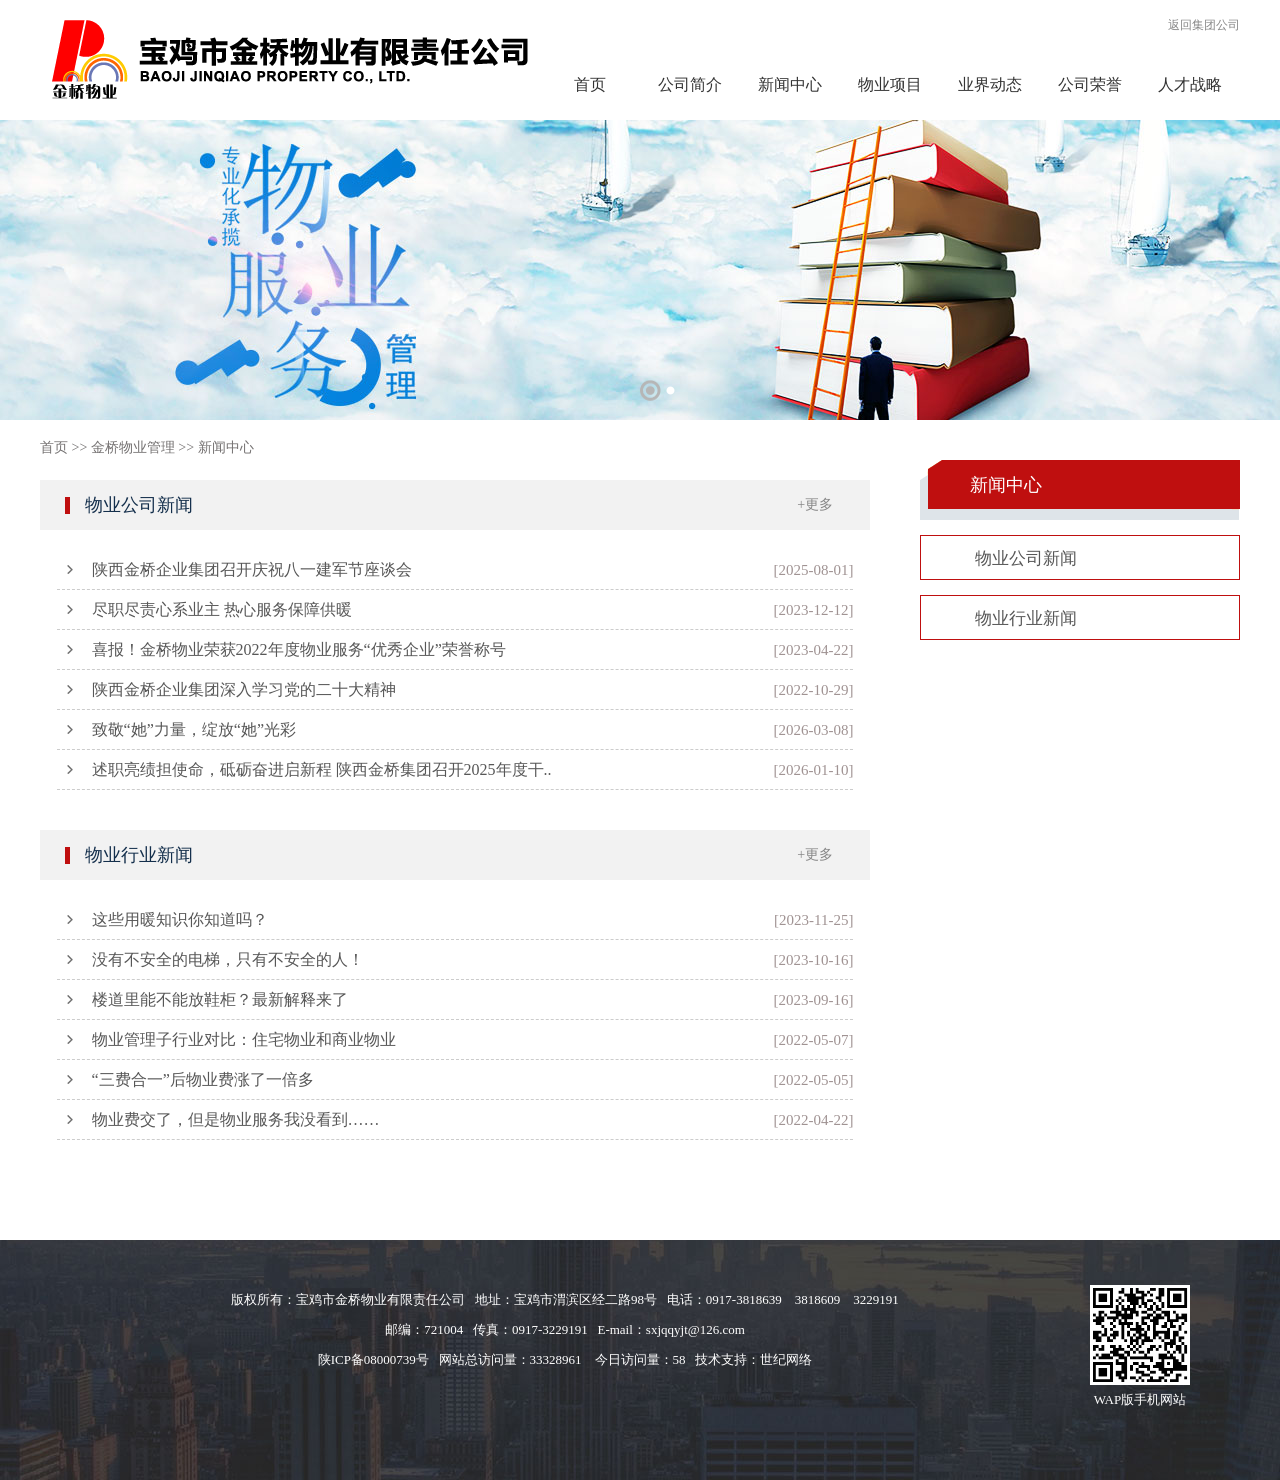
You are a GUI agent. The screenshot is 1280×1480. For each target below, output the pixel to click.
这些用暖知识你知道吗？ (180, 919)
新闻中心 (790, 84)
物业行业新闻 (139, 855)
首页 (590, 84)
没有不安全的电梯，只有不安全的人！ (228, 959)
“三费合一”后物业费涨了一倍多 (203, 1079)
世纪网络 (786, 1359)
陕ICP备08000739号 (373, 1359)
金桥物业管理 (133, 447)
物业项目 (890, 84)
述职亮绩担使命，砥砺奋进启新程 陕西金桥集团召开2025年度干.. (322, 769)
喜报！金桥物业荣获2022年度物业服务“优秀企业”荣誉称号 (299, 649)
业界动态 (990, 84)
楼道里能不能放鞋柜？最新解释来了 (220, 999)
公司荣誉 (1090, 84)
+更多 (815, 504)
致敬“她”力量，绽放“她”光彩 (194, 729)
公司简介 (690, 84)
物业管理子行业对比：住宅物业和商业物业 (244, 1039)
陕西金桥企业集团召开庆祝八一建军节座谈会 (252, 569)
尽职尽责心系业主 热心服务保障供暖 (222, 609)
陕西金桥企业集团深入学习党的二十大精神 (244, 689)
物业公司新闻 (139, 505)
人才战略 (1190, 84)
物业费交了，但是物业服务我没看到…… (236, 1119)
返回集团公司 (1204, 25)
